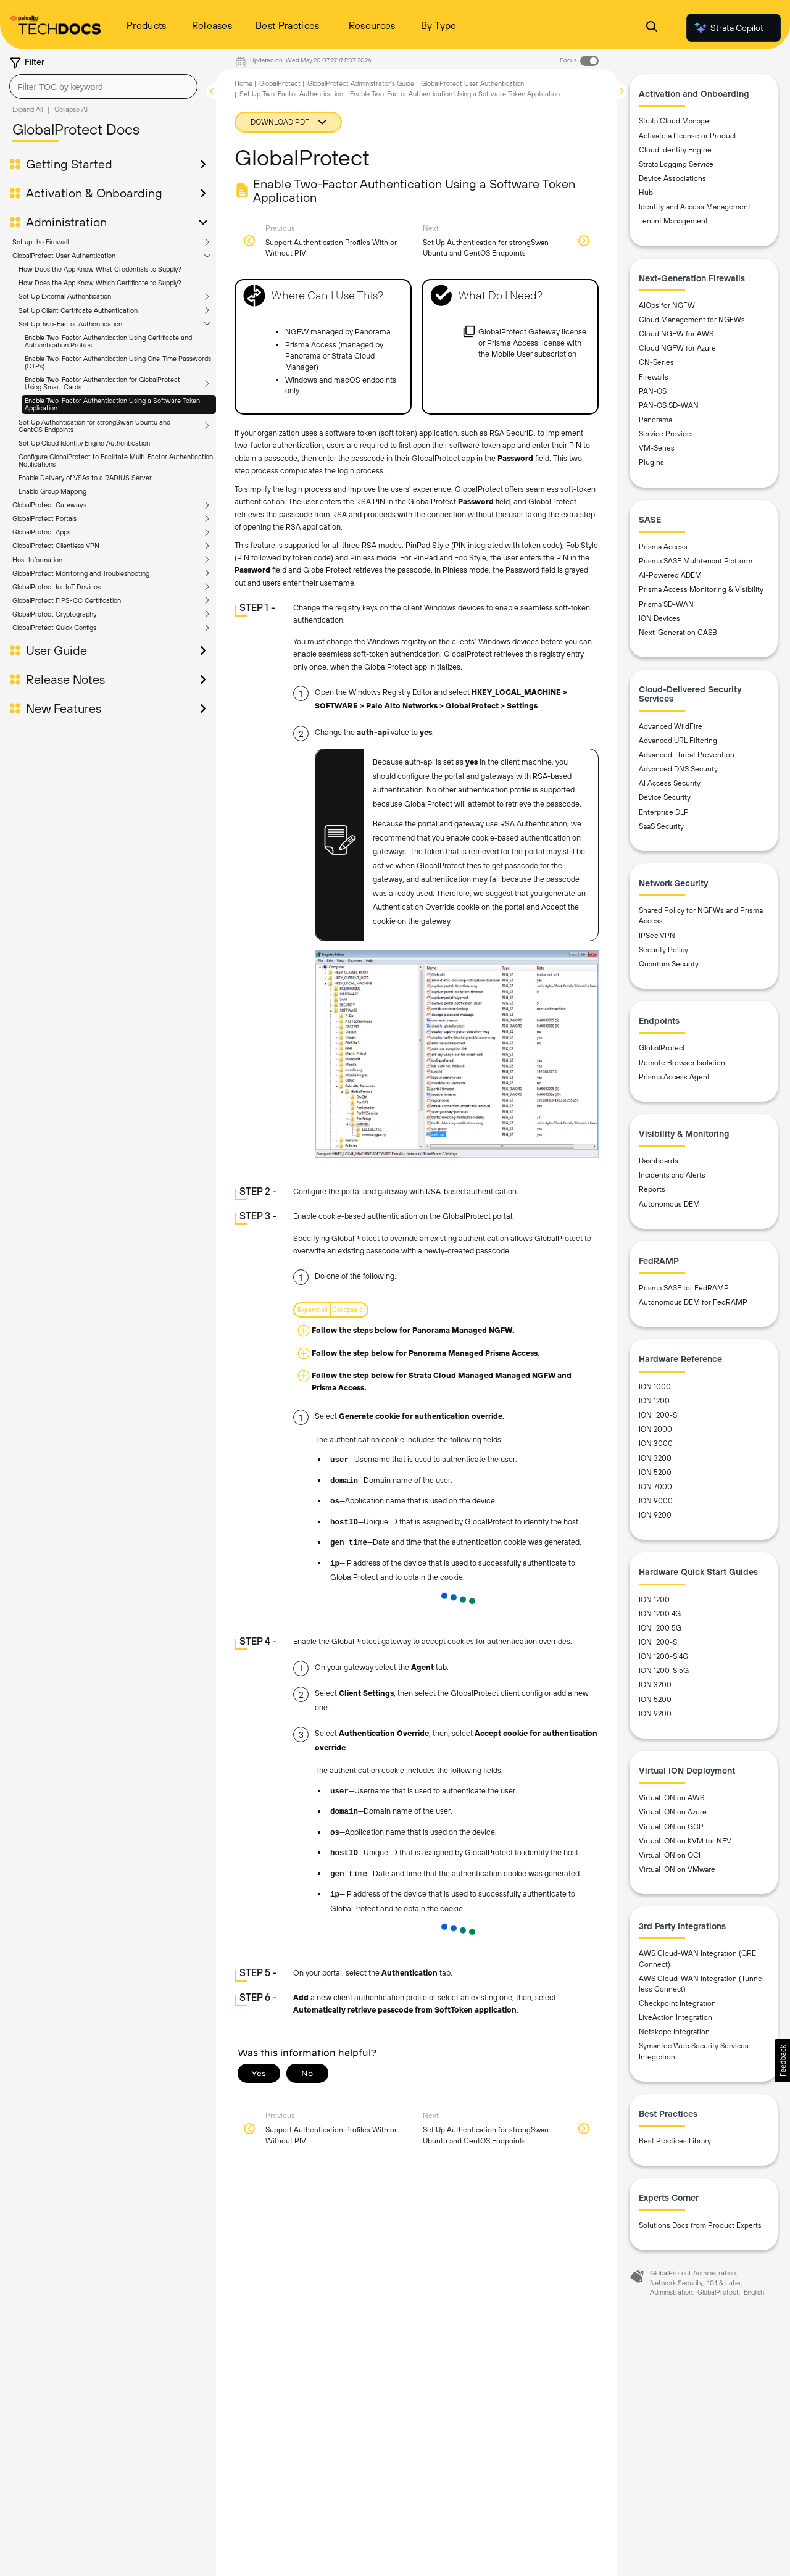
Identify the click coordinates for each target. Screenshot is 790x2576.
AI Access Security (670, 783)
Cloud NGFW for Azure (677, 348)
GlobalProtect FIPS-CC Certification (66, 600)
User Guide (56, 650)
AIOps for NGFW (667, 305)
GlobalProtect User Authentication (63, 255)
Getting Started (69, 164)
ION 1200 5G (660, 1628)
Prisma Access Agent (674, 1077)
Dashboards (658, 1161)
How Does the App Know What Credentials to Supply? (100, 269)
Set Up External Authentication (65, 296)
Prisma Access (663, 546)
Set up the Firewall (40, 242)
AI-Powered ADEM (670, 575)
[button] (782, 2060)
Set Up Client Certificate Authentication (78, 310)
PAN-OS (653, 391)
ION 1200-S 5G (664, 1670)
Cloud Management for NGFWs (692, 319)
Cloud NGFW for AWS (676, 334)
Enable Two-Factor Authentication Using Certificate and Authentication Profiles (108, 341)
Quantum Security (669, 964)
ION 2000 (655, 1429)
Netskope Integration (674, 2031)
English (754, 2292)
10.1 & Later (724, 2283)
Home (243, 83)
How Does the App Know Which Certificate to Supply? (100, 282)
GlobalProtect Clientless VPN (55, 545)
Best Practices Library (675, 2141)
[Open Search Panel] (651, 28)
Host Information (37, 559)
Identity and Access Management (694, 206)
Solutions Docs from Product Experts (700, 2225)
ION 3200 (655, 1458)
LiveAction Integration (675, 2017)
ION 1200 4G (660, 1614)
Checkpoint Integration (677, 2003)
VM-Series (657, 448)
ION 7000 (655, 1486)
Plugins (651, 462)
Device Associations (672, 178)
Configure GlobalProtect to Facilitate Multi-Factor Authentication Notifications (116, 460)
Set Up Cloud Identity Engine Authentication (84, 443)
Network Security (676, 2283)
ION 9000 (656, 1501)
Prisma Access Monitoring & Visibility (701, 589)
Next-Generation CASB (678, 632)
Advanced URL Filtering (678, 740)
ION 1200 (654, 1401)
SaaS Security (661, 826)
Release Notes (65, 679)
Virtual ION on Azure (673, 1812)
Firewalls (653, 377)
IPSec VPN (657, 935)
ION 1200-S (658, 1415)
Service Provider (666, 434)
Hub (646, 192)
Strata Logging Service (676, 164)
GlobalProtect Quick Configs (54, 627)
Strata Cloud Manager (675, 121)
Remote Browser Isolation (682, 1062)
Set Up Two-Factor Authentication (70, 324)
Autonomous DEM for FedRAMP (693, 1302)
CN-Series (656, 362)
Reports (652, 1189)
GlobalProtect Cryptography (54, 614)
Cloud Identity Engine (675, 150)
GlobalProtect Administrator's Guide (360, 83)
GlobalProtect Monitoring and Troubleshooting (80, 573)
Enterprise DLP (664, 812)
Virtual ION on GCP (671, 1826)
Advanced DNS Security (678, 769)
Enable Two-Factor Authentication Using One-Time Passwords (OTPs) (118, 362)
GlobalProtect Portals (44, 518)
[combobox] (103, 86)
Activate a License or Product (687, 135)
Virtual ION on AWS (671, 1797)
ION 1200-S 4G (663, 1656)
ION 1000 (655, 1386)
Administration (66, 222)
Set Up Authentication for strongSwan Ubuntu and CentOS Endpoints (94, 425)
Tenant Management (673, 221)
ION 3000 (656, 1443)
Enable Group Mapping (52, 491)
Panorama (655, 419)
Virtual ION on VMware (677, 1869)
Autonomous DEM (669, 1204)
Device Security (665, 797)
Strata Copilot (728, 27)
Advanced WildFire (670, 726)
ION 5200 (655, 1472)
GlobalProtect (280, 83)
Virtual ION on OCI (670, 1855)
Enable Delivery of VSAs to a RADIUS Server (85, 477)
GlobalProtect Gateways (49, 505)
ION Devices (659, 618)
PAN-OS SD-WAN (669, 405)
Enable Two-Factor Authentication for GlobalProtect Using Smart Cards (102, 383)
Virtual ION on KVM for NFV (685, 1841)
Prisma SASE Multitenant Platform (695, 561)
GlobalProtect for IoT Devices (56, 587)
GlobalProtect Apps (41, 532)
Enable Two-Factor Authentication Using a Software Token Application (112, 404)
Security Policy (663, 949)
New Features (63, 708)
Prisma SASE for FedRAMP (684, 1288)
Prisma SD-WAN (666, 604)
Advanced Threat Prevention (686, 754)
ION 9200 (655, 1515)
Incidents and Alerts (672, 1175)
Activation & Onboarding (94, 193)
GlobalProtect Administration (693, 2273)
